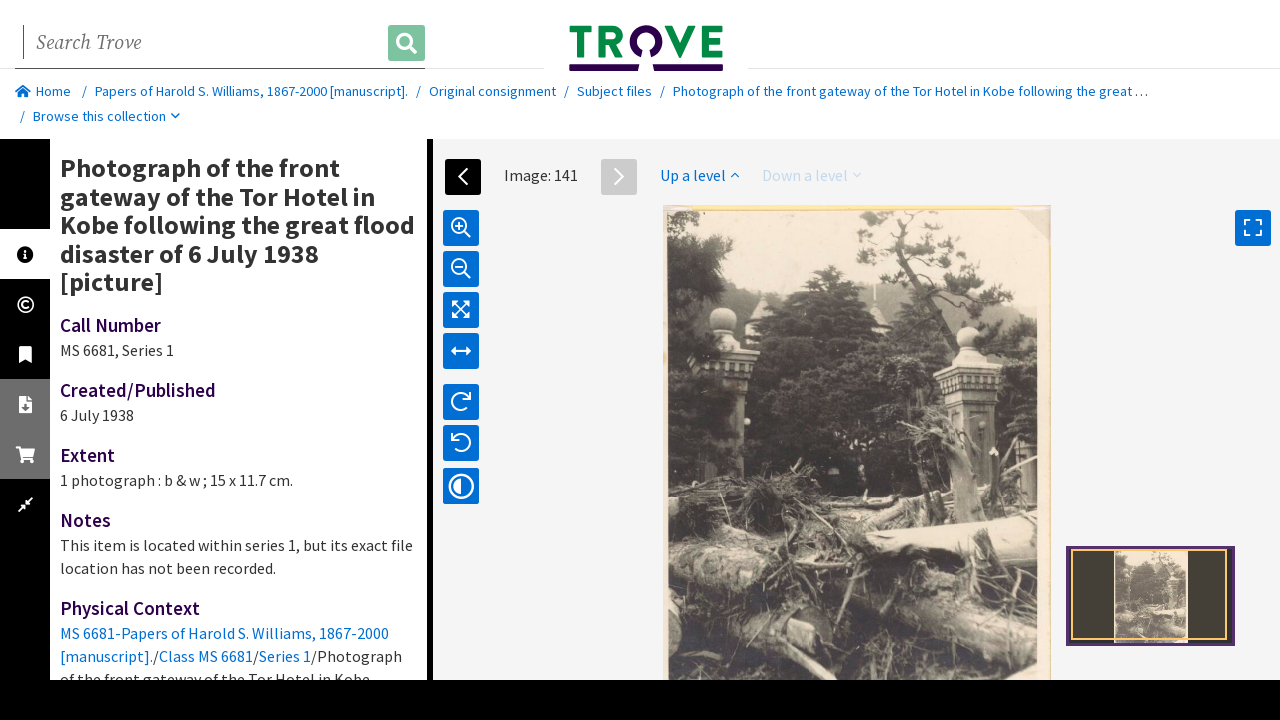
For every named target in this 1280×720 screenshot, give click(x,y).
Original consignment (492, 91)
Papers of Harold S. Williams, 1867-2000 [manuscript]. (251, 91)
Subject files (614, 91)
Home (43, 91)
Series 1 (285, 656)
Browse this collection (106, 116)
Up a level (699, 175)
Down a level (811, 175)
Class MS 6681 (206, 656)
